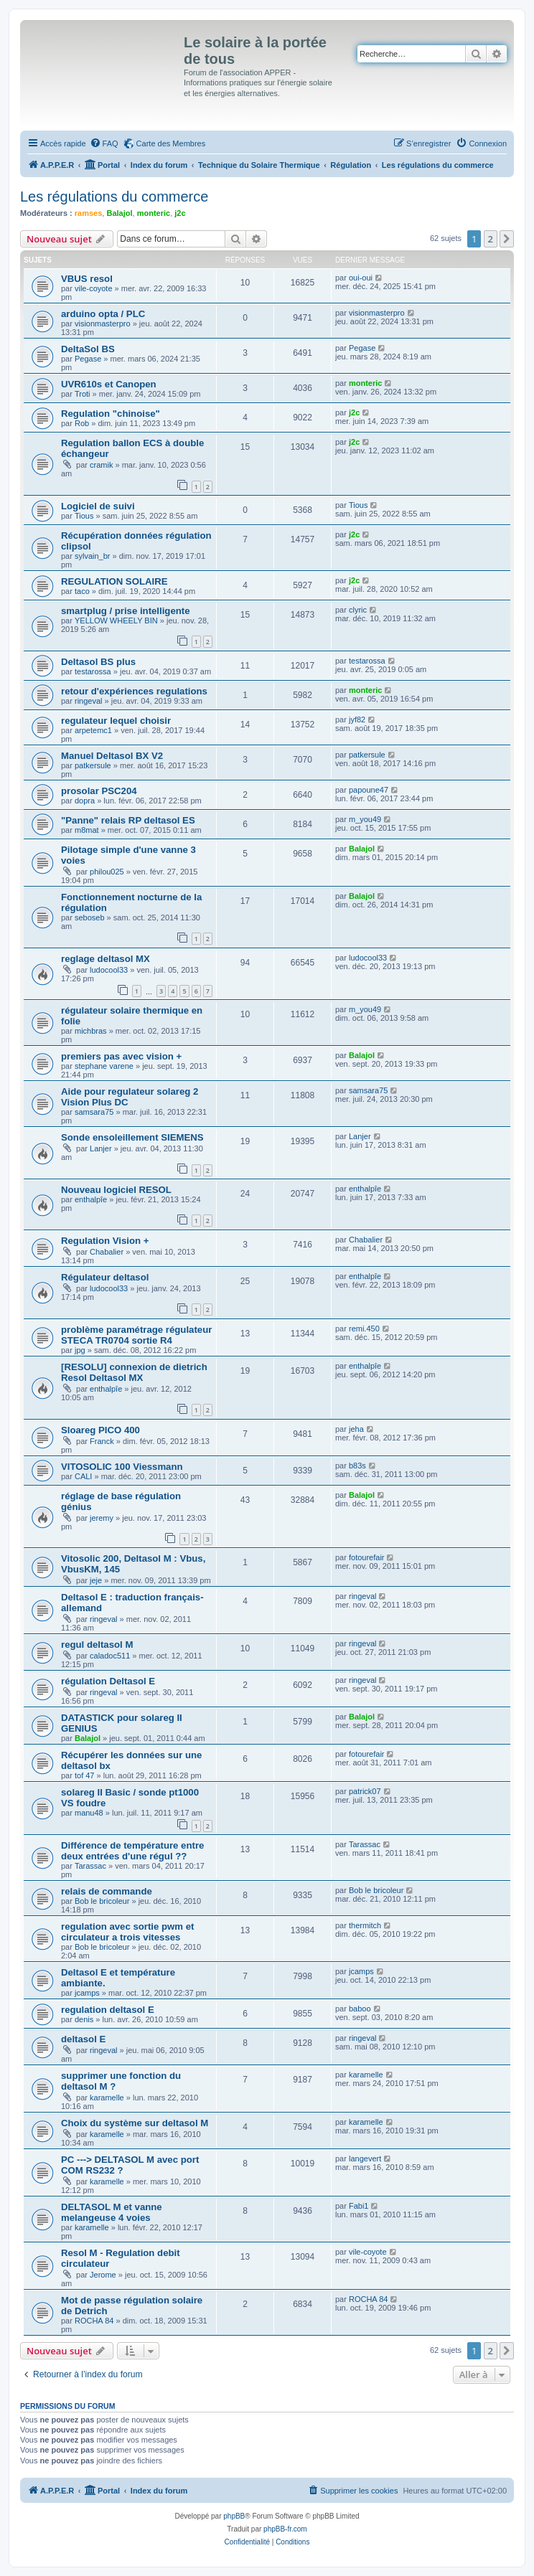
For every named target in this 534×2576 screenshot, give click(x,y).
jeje (96, 1580)
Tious (84, 515)
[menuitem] (104, 143)
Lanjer (101, 1148)
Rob (82, 423)
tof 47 (85, 1775)
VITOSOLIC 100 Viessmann (122, 1466)
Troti (82, 394)
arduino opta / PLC (103, 313)
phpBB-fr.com (285, 2529)
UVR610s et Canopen (108, 384)
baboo (360, 2008)
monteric (153, 213)
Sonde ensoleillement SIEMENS (132, 1137)
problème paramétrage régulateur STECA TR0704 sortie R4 (136, 1335)
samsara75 (94, 1112)
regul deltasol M (97, 1644)
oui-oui (361, 277)
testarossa (93, 671)
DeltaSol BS (88, 349)
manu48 (89, 1812)
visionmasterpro (103, 323)
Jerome (103, 2274)
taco (82, 591)
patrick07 (365, 1791)
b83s (357, 1465)
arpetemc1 (93, 730)
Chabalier (106, 1251)
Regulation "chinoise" (110, 413)
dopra (85, 800)
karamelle (107, 2097)
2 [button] (490, 238)
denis (84, 2019)
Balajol (119, 213)
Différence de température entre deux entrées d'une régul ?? (132, 1851)
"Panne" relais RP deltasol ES (128, 820)
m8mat (87, 830)
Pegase (88, 358)
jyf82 (357, 719)
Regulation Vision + (105, 1240)
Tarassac (90, 1866)
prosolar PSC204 (99, 790)
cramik (101, 465)
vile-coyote (94, 288)
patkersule (93, 765)
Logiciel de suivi (98, 506)
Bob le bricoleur (102, 1901)
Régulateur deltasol (105, 1277)
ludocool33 (109, 970)
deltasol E (83, 2039)
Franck (102, 1441)
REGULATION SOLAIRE (114, 581)
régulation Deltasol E (108, 1681)
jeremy (101, 1518)
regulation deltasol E (107, 2009)
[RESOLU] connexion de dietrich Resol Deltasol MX (134, 1372)
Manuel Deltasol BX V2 (112, 755)
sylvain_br (93, 556)
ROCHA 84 (94, 2320)
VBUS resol (87, 278)
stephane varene (104, 1066)
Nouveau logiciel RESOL (116, 1189)
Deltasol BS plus (98, 661)
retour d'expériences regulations (134, 691)
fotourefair (367, 1557)
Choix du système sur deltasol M (134, 2123)
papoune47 (368, 789)
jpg (80, 1350)
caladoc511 (110, 1655)
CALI (83, 1476)
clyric (358, 609)
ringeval (89, 701)
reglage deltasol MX (105, 958)
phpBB (234, 2516)
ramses (89, 213)
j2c (179, 213)
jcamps (87, 1992)
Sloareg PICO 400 (100, 1430)
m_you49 (365, 819)
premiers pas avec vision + (121, 1056)
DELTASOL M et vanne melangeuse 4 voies (111, 2212)
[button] (507, 238)
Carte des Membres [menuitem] (171, 143)
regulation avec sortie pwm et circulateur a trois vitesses (127, 1932)
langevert (365, 2158)
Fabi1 (359, 2206)
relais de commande (106, 1891)
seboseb (90, 917)
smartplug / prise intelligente (125, 610)
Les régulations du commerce (114, 196)
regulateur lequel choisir (116, 720)
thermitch (365, 1925)
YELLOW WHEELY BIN (116, 620)
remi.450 (364, 1328)
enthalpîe (91, 1199)
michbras (91, 1031)
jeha (356, 1429)
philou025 (107, 871)
